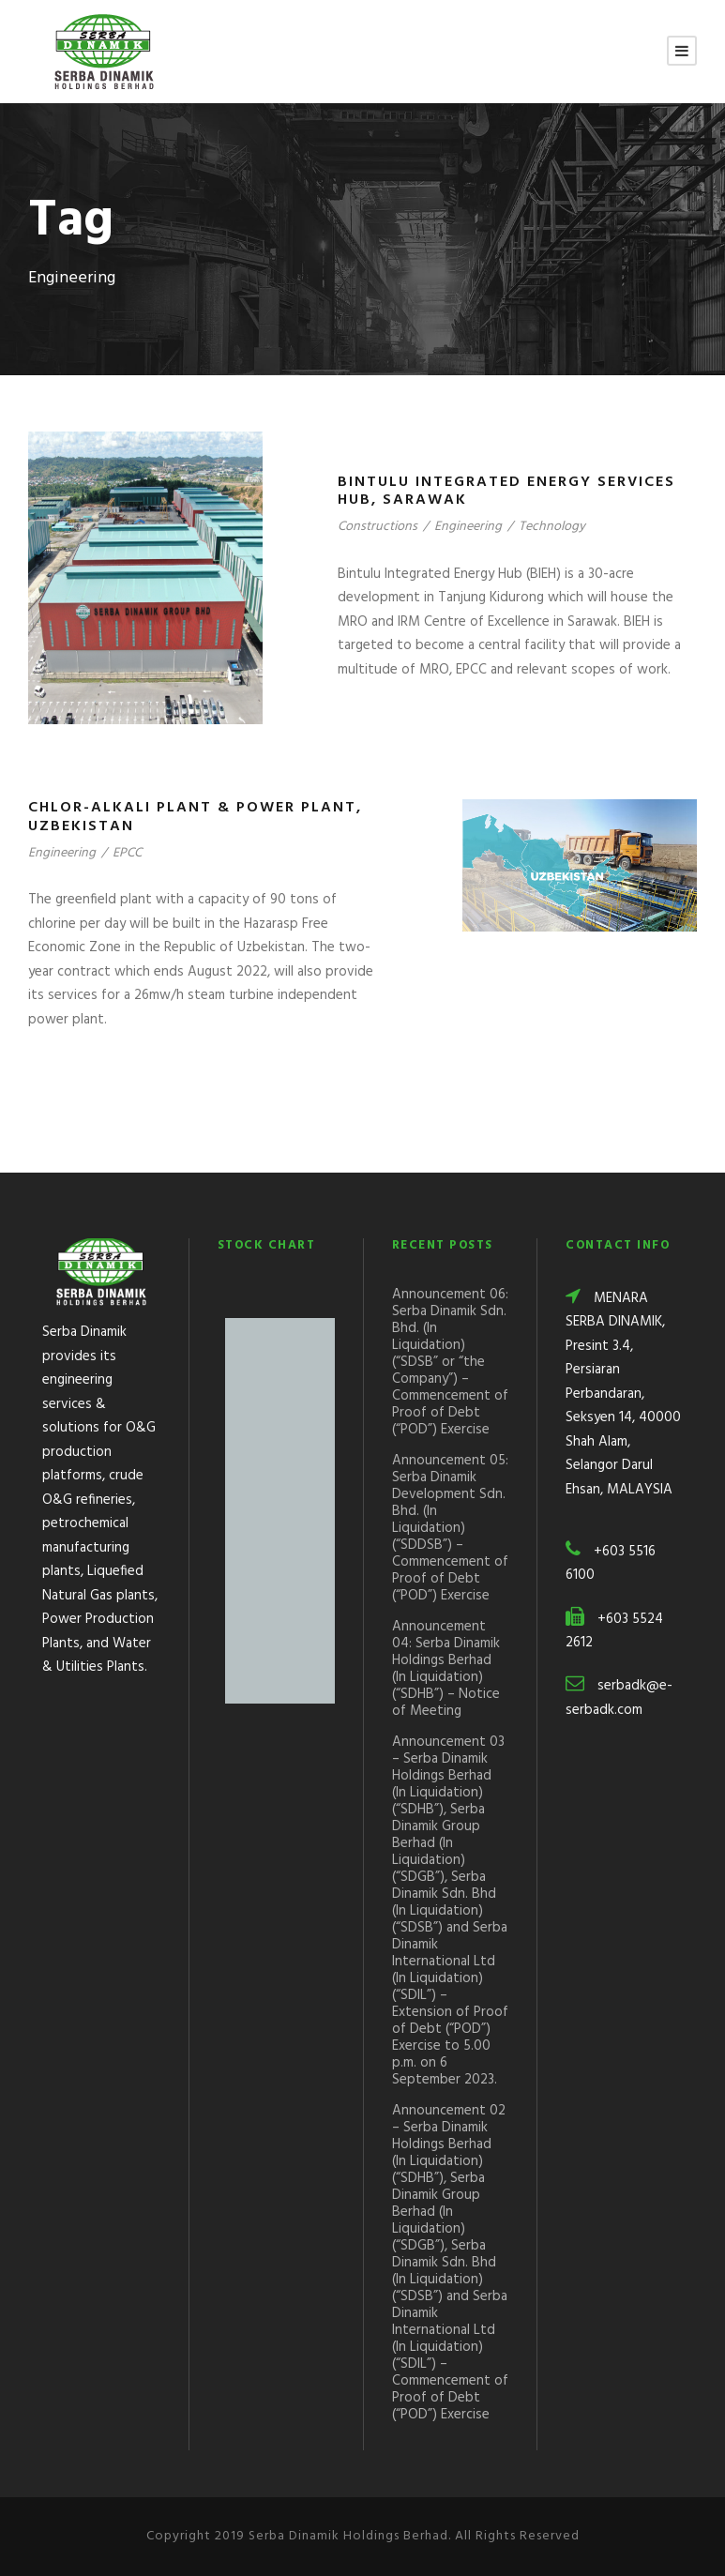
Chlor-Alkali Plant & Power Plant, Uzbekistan (195, 817)
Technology (552, 527)
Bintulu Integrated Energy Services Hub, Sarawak (506, 491)
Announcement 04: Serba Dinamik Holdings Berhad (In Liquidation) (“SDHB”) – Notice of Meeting (446, 1668)
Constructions (377, 527)
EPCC (127, 853)
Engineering (468, 527)
